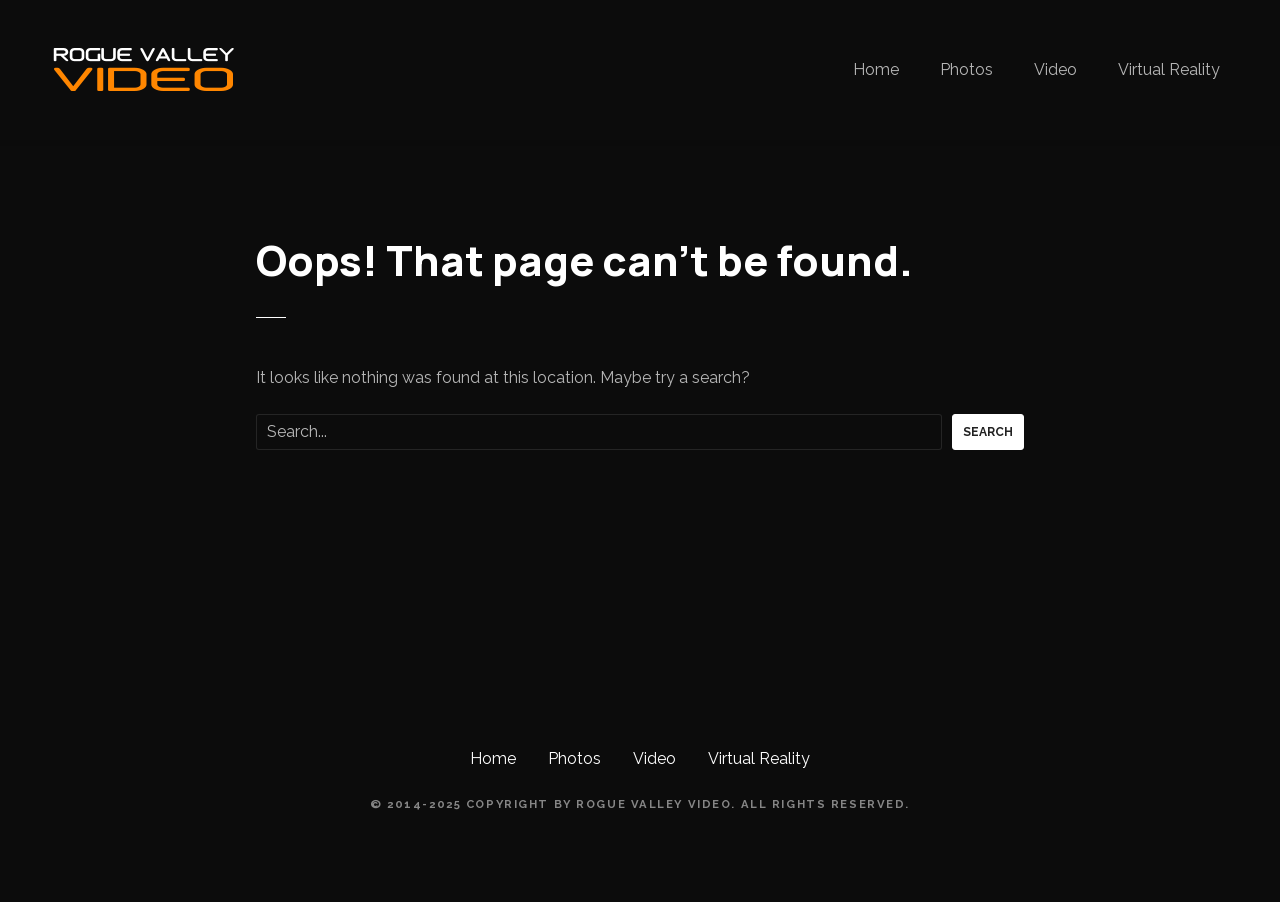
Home (876, 69)
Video (1055, 69)
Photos (966, 69)
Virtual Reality (1169, 69)
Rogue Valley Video (653, 804)
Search (988, 432)
